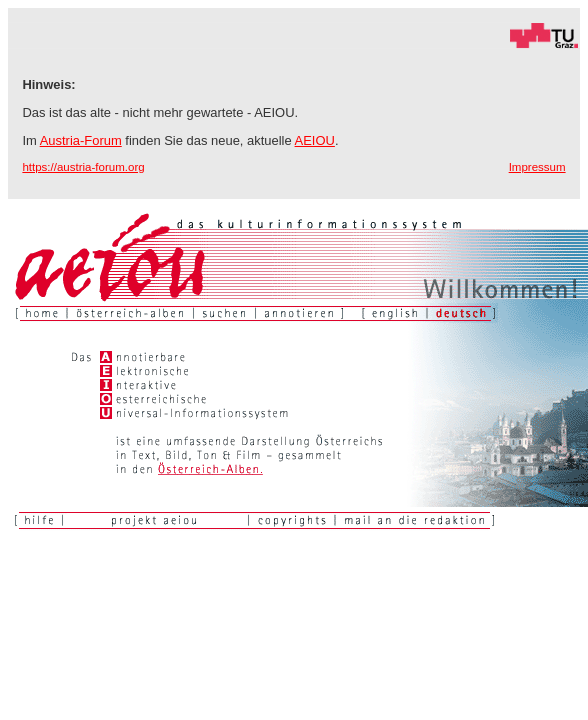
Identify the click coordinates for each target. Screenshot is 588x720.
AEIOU (315, 140)
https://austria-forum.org (83, 167)
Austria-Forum (81, 140)
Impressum (537, 167)
